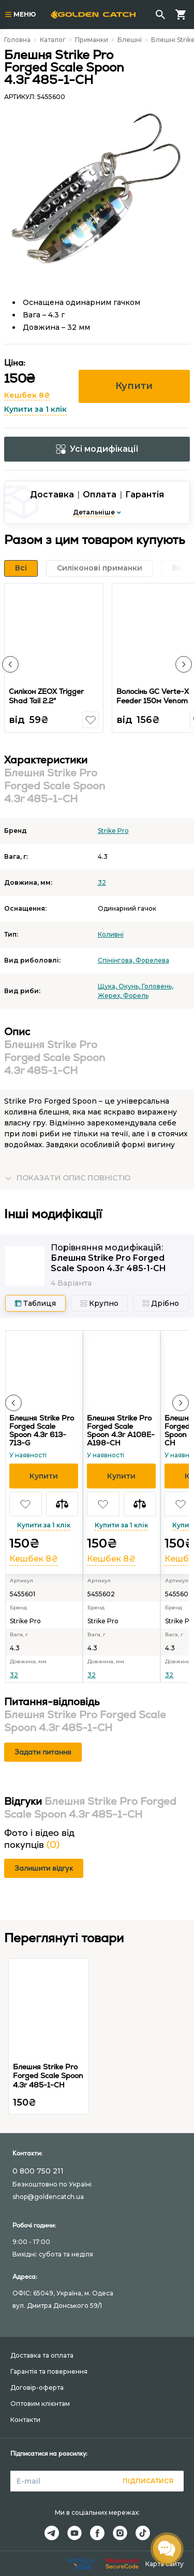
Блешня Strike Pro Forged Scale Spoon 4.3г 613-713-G (41, 1430)
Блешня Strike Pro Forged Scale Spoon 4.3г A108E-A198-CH (121, 1430)
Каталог (53, 40)
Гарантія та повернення (48, 2371)
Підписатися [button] (148, 2481)
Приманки (91, 40)
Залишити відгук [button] (43, 1868)
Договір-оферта (37, 2387)
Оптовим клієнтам (40, 2403)
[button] (10, 664)
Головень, (157, 986)
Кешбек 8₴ (27, 395)
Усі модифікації (97, 449)
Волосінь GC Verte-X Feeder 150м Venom (152, 696)
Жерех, (110, 995)
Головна (17, 40)
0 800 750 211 (38, 2171)
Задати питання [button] (42, 1752)
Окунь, (130, 986)
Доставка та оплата (41, 2355)
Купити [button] (134, 386)
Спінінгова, (117, 960)
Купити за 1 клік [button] (35, 409)
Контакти (25, 2420)
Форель (135, 995)
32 (102, 882)
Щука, (108, 986)
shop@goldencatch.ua (48, 2197)
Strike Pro (113, 830)
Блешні (129, 40)
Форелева (152, 960)
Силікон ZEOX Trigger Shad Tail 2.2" (46, 696)
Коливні (111, 934)
